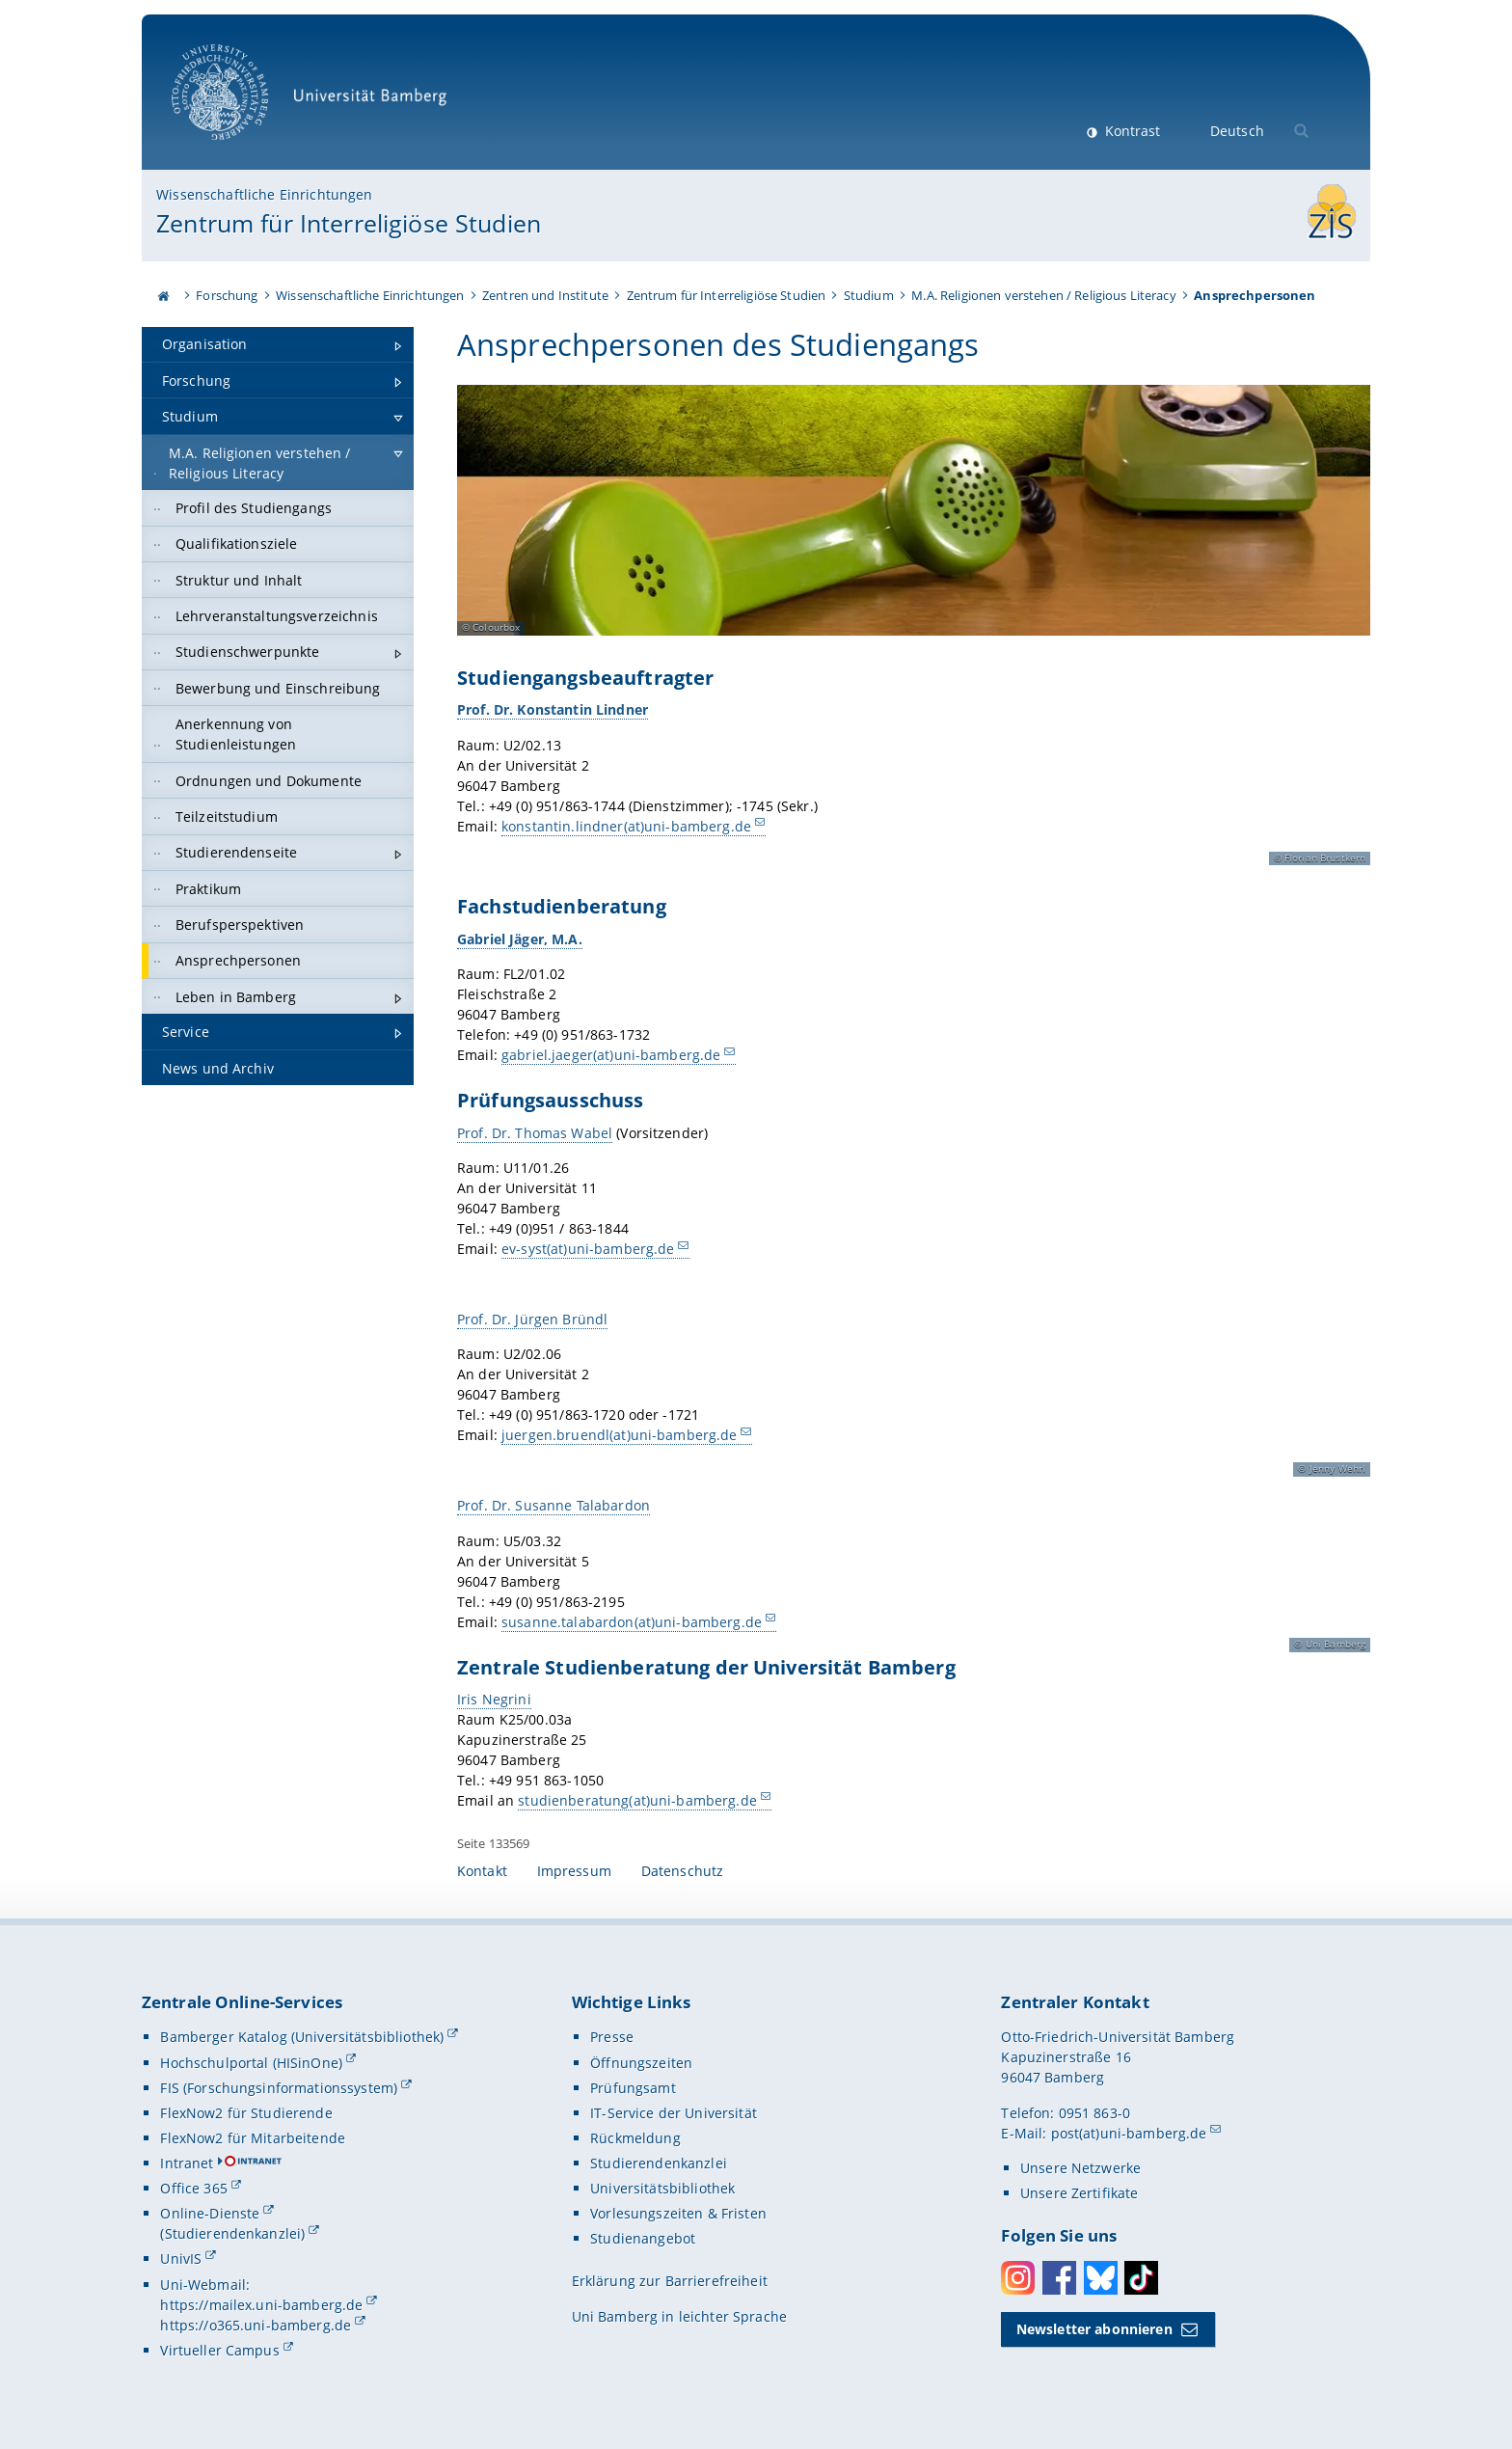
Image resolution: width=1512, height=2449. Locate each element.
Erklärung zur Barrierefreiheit (670, 2281)
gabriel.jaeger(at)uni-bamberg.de (610, 1056)
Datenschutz (682, 1871)
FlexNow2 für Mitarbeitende (252, 2138)
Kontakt (482, 1871)
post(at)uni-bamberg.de (1129, 2133)
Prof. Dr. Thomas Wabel (534, 1133)
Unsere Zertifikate (1079, 2193)
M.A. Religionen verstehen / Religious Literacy (1043, 295)
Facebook (1059, 2278)
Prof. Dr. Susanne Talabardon (553, 1505)
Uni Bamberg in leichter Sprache (679, 2316)
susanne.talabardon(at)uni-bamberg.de (631, 1622)
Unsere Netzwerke (1080, 2168)
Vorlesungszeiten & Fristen (678, 2213)
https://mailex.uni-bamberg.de (261, 2305)
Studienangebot (642, 2238)
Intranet (186, 2163)
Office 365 (193, 2188)
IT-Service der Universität (673, 2113)
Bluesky (1101, 2278)
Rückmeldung (635, 2138)
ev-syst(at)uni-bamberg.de (588, 1249)
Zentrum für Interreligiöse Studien (348, 222)
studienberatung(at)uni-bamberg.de (637, 1800)
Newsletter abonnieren (1094, 2329)
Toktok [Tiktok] (1141, 2278)
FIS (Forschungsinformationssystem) (278, 2088)
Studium (869, 295)
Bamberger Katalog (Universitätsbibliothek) (302, 2036)
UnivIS (181, 2258)
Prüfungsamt (633, 2088)
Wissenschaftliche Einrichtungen (264, 194)
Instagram (1018, 2278)
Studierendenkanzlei (658, 2163)
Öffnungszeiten (641, 2063)
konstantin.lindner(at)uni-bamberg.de (626, 826)
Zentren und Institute (545, 295)
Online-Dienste (209, 2213)
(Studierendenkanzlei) (232, 2233)
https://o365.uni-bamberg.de (255, 2325)
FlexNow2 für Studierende (246, 2113)
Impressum (574, 1871)
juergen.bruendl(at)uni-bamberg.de (619, 1436)
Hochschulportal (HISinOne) (251, 2063)
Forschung (226, 295)
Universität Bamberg (316, 101)
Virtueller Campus (219, 2350)
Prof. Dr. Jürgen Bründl (532, 1319)
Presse (612, 2036)
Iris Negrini (494, 1699)
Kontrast (1130, 131)
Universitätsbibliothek (662, 2188)
